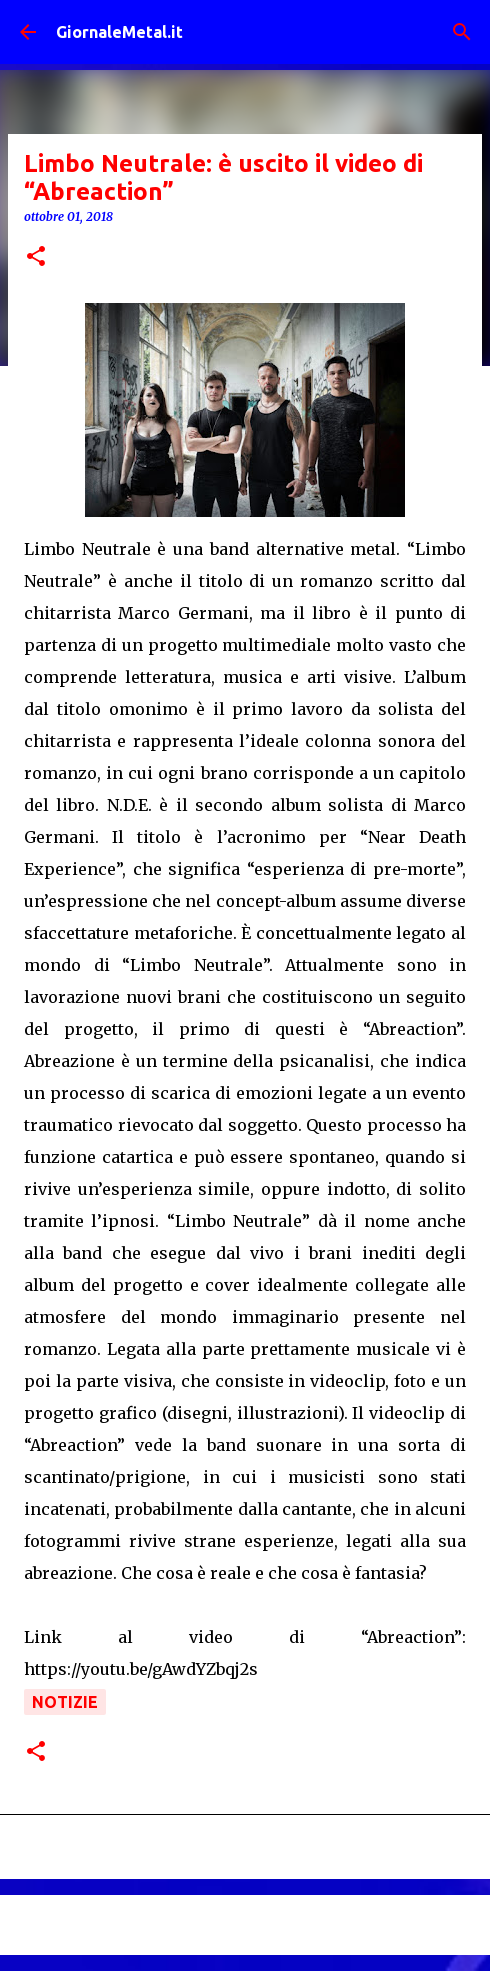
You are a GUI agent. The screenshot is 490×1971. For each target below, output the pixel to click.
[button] (36, 257)
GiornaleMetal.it (119, 32)
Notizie (65, 1702)
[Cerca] (462, 32)
